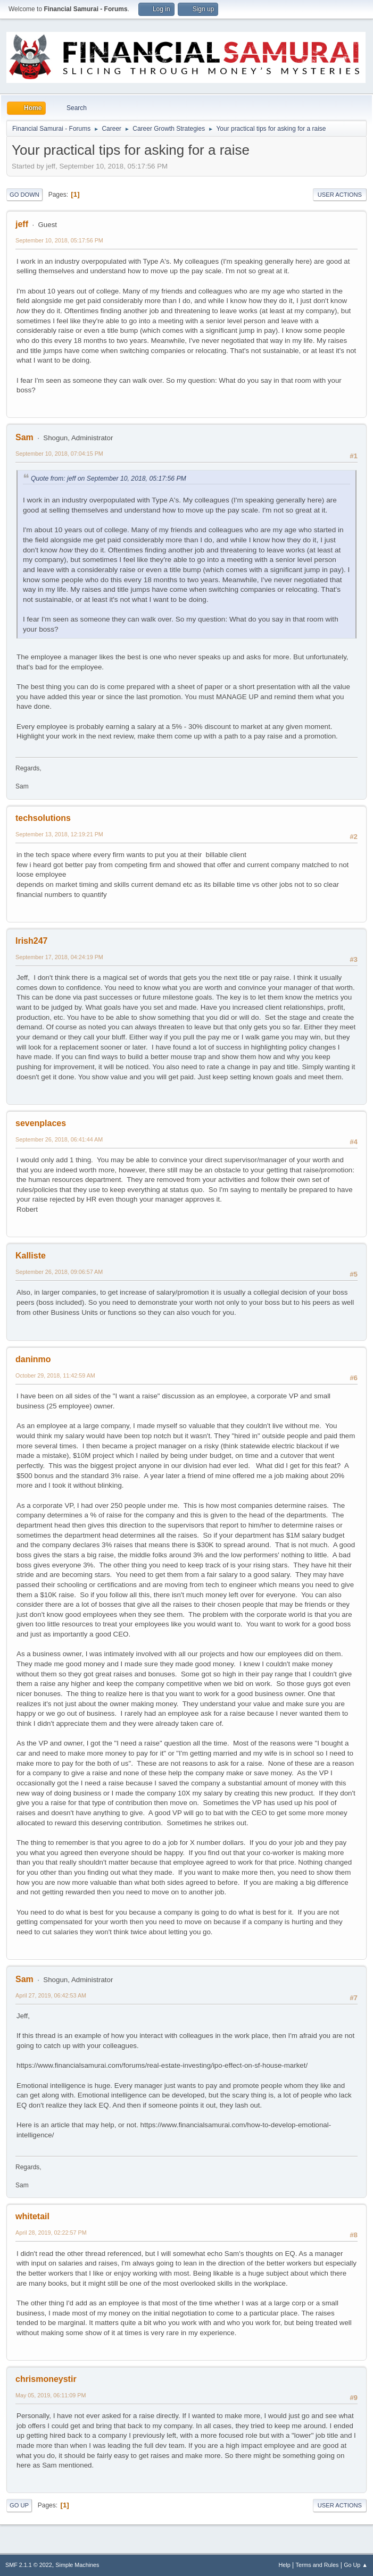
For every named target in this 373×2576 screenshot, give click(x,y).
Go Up (19, 2505)
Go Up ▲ (356, 2565)
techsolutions (43, 818)
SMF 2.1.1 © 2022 (28, 2565)
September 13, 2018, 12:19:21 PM (59, 834)
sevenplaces (40, 1123)
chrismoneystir (46, 2379)
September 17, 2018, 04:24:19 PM (59, 957)
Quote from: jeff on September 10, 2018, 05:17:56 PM (108, 478)
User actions (340, 194)
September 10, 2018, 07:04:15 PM (59, 453)
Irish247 (31, 940)
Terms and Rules (317, 2565)
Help (285, 2565)
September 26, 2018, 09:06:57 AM (59, 1272)
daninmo (33, 1359)
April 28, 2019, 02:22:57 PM (51, 2232)
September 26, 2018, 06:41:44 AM (59, 1139)
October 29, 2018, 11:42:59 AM (55, 1375)
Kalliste (30, 1255)
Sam (24, 437)
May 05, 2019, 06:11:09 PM (50, 2395)
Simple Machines (77, 2565)
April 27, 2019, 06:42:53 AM (50, 1995)
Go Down (24, 194)
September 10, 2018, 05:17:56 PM (59, 240)
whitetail (32, 2216)
